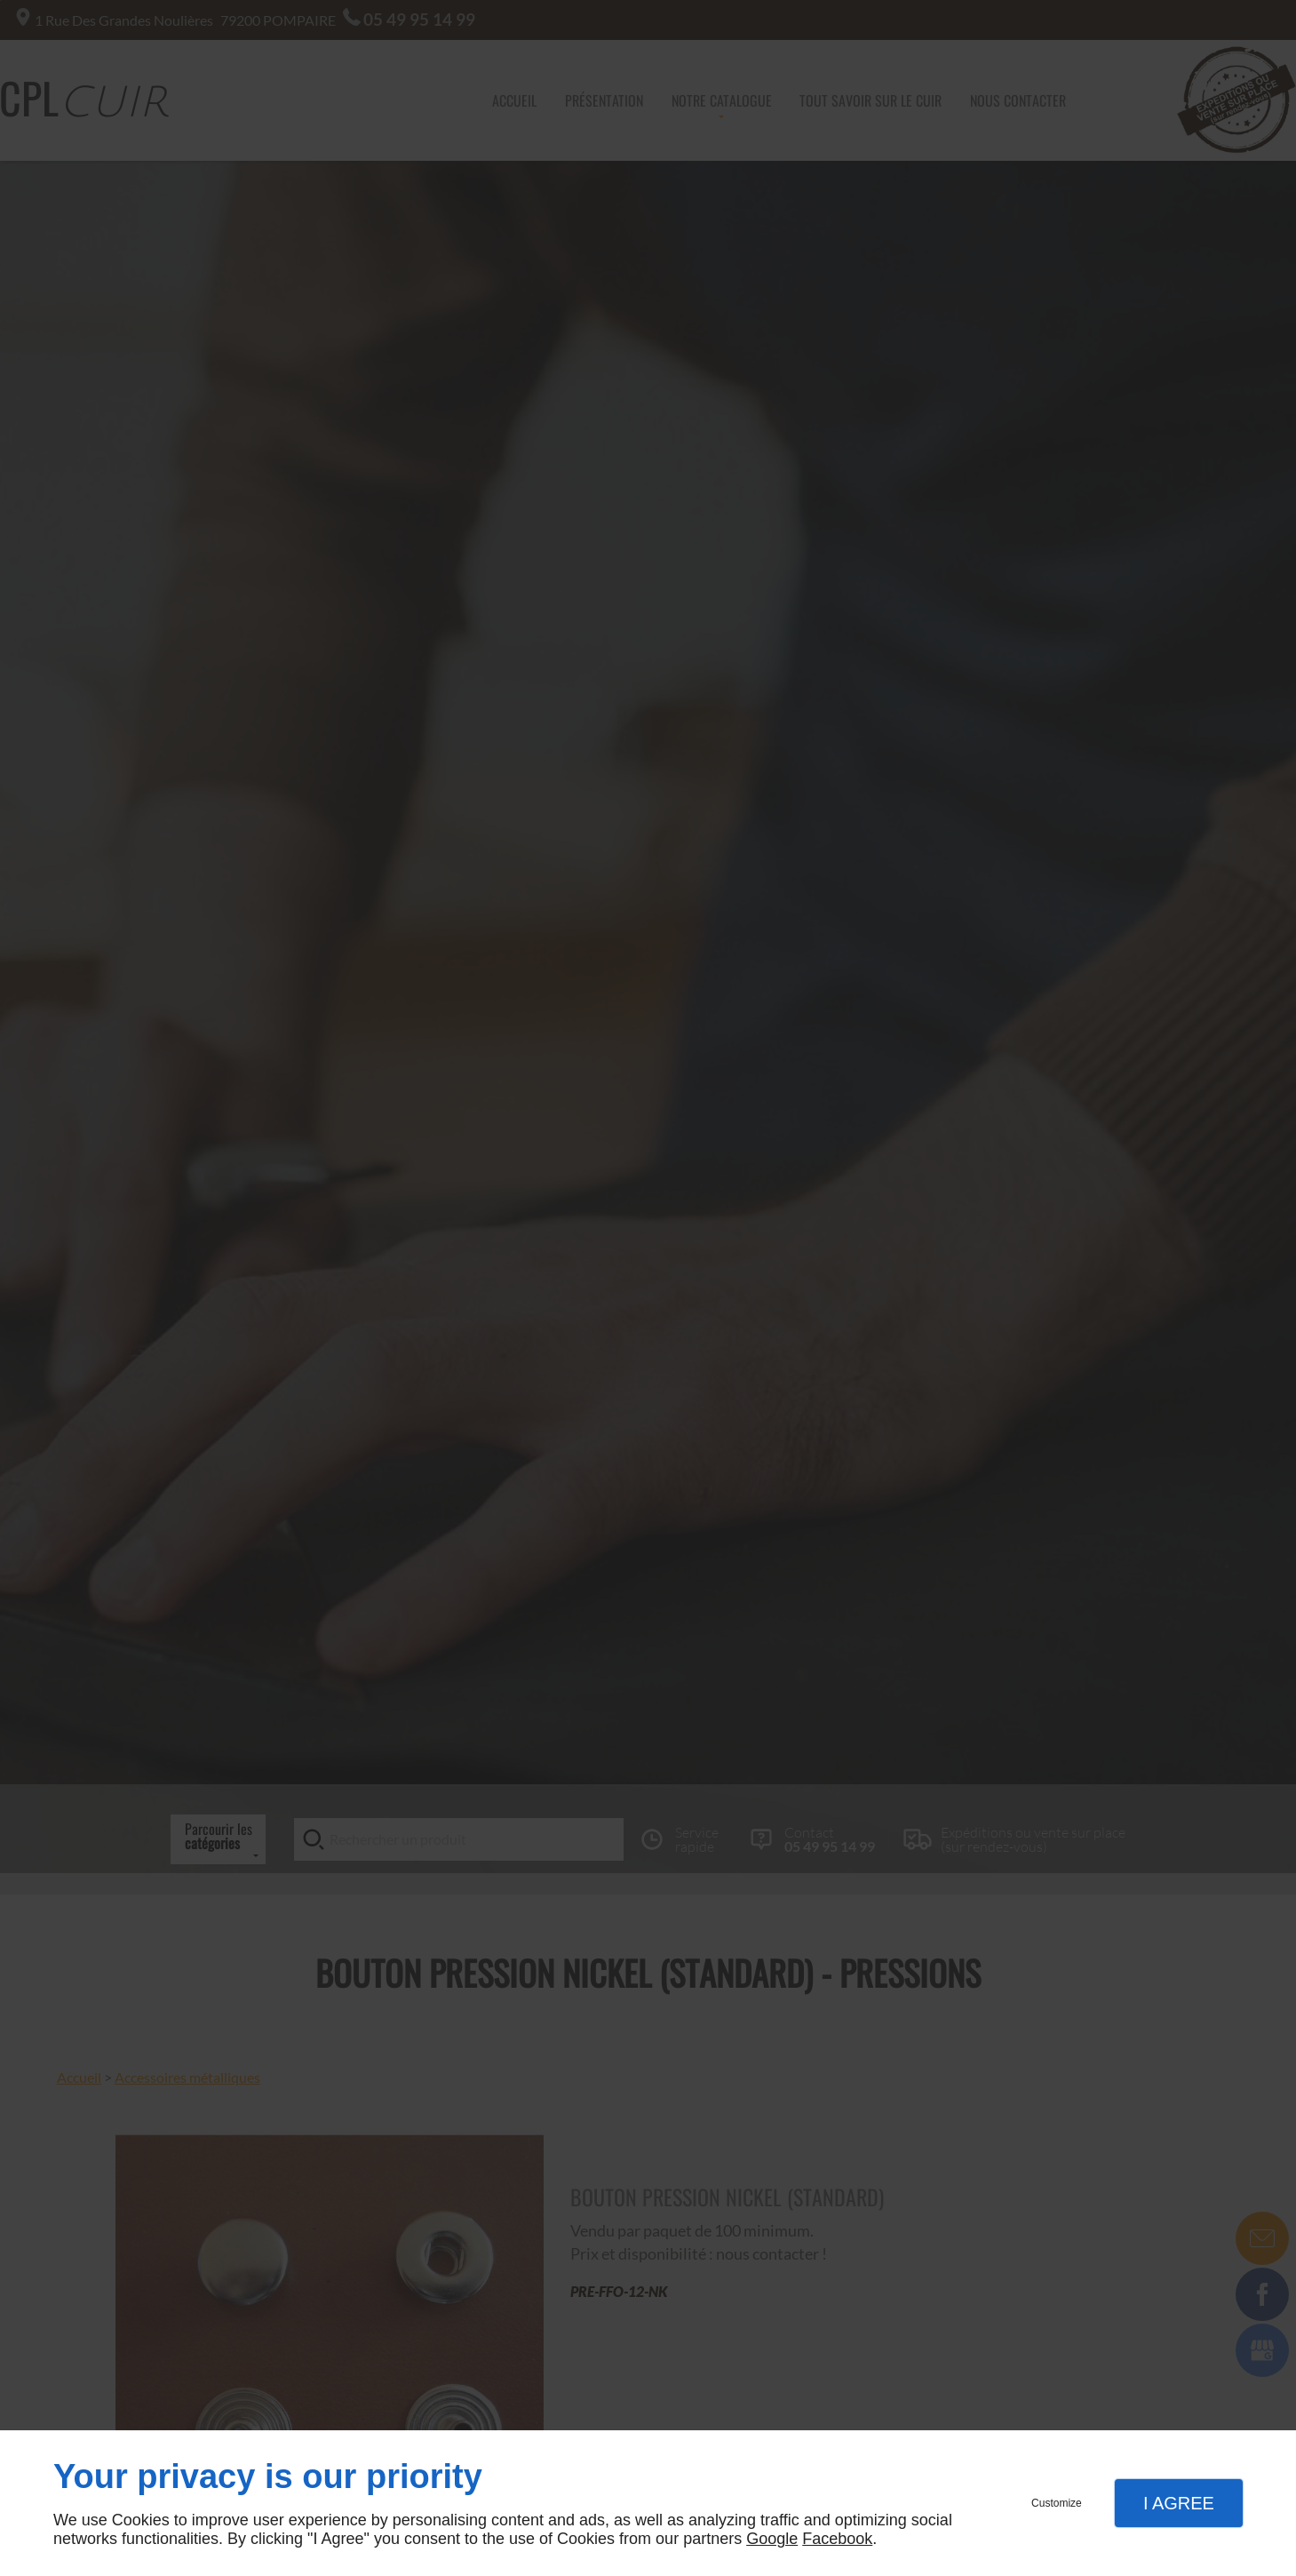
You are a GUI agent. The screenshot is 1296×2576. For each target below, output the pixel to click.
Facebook (837, 2539)
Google (772, 2539)
